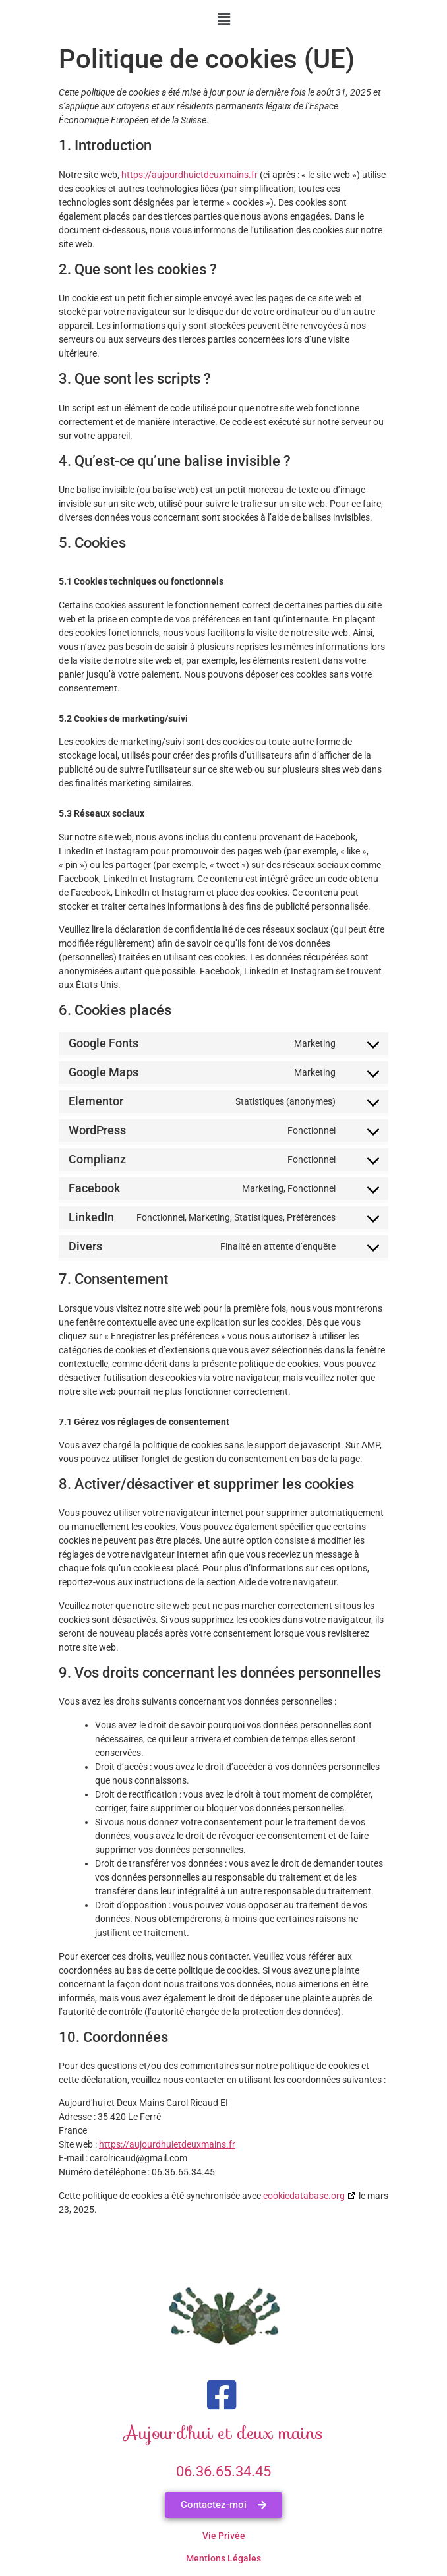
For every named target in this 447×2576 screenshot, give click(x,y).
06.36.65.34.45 (223, 2471)
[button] (223, 19)
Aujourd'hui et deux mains (224, 2432)
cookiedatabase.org (304, 2195)
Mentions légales (223, 2558)
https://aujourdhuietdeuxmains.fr (189, 174)
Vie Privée (223, 2536)
